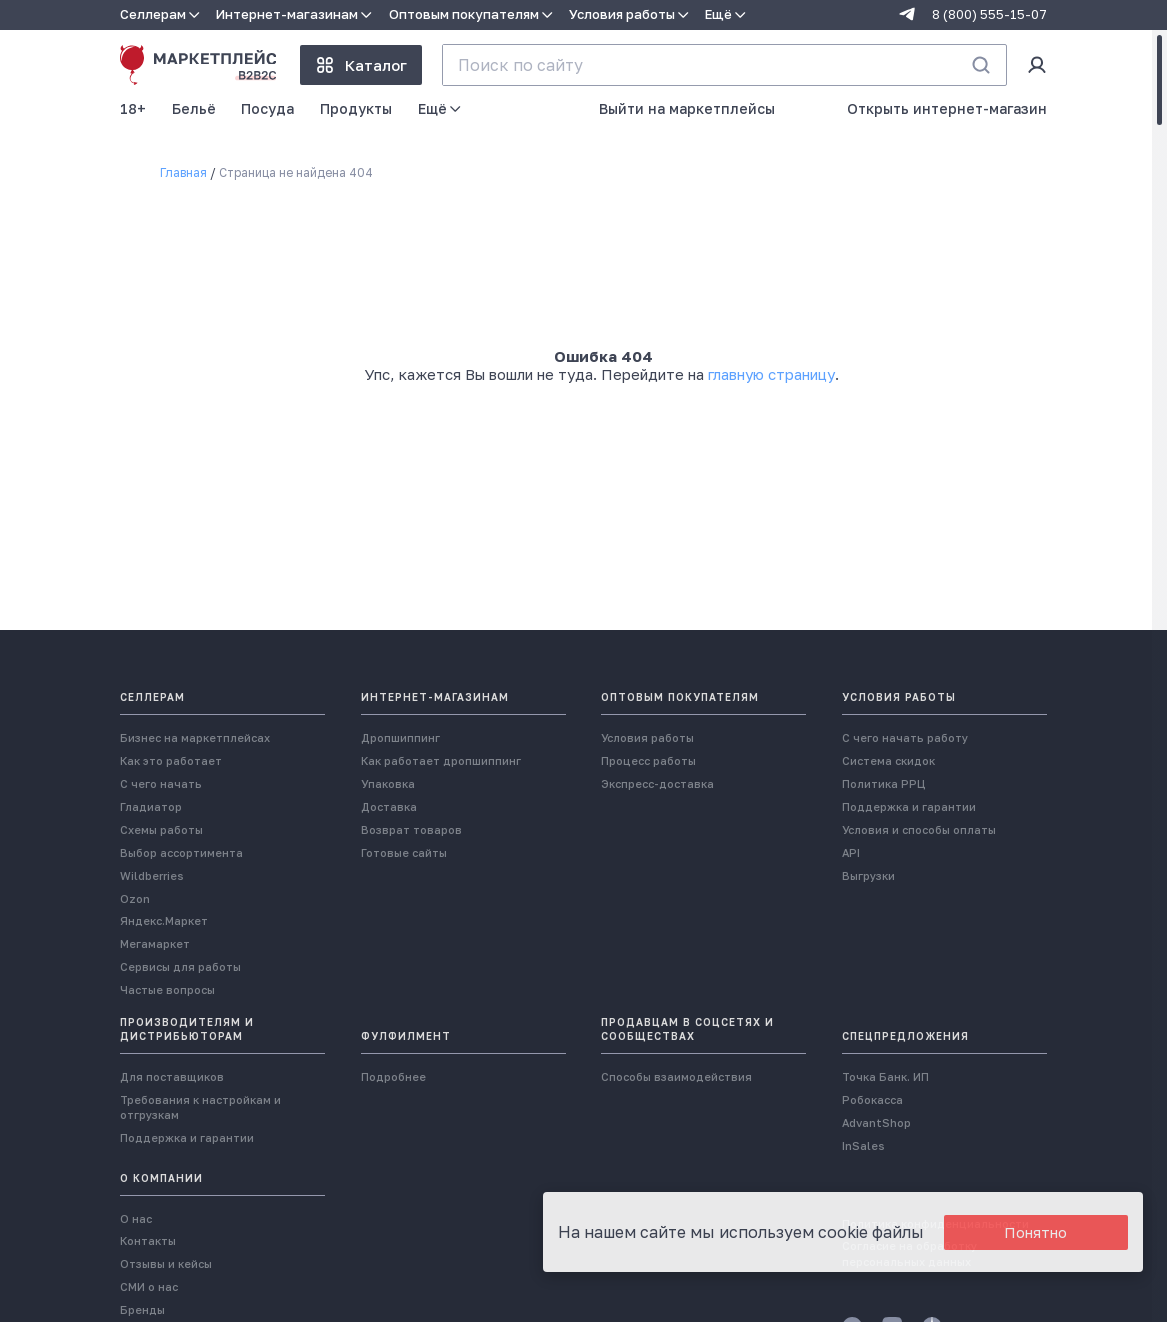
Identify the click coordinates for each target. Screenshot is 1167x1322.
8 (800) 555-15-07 (989, 14)
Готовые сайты (404, 852)
